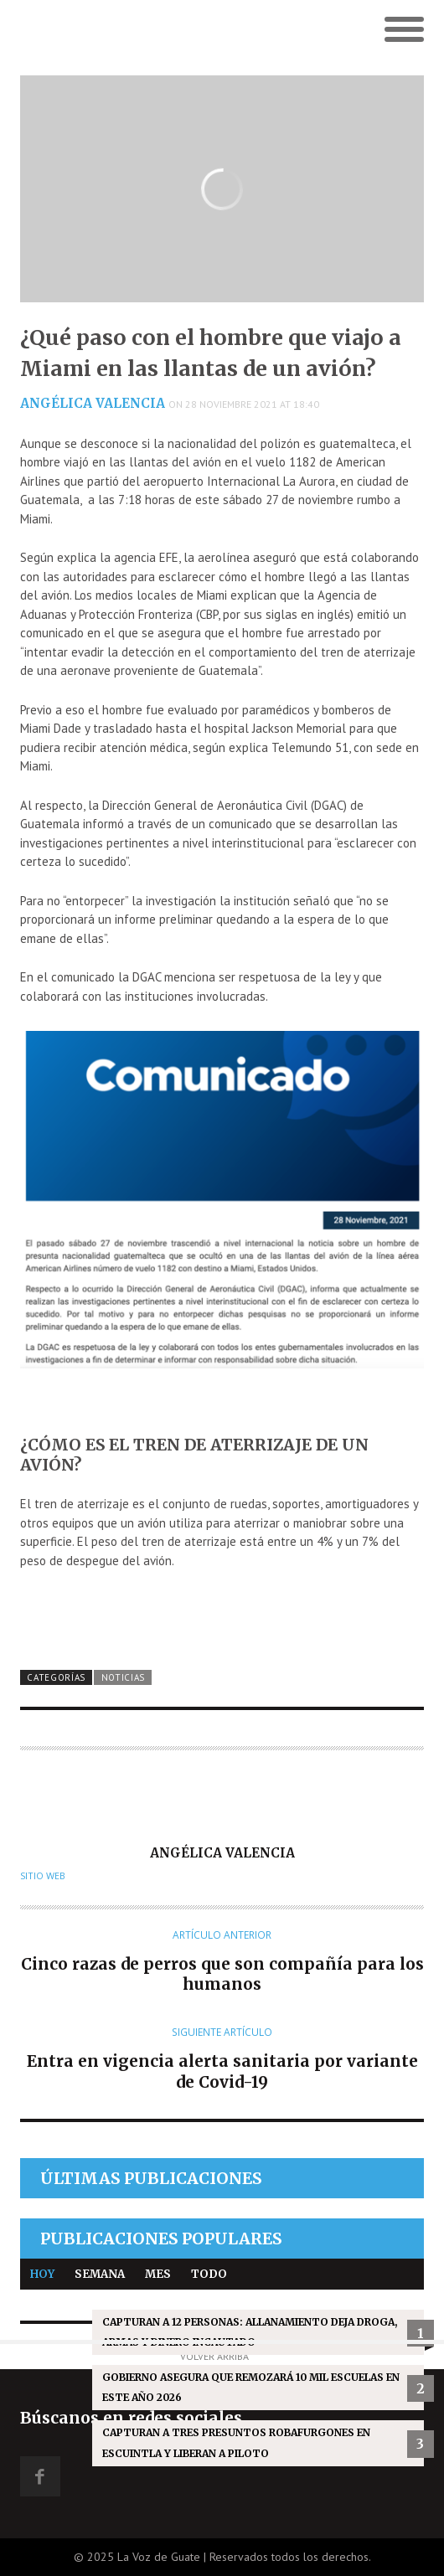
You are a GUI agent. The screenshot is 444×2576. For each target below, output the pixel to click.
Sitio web (42, 1876)
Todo (209, 2274)
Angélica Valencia (92, 403)
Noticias (123, 1677)
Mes (158, 2274)
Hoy (42, 2274)
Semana (100, 2274)
